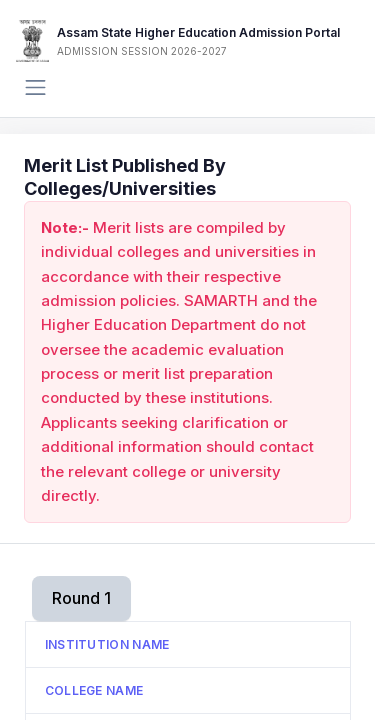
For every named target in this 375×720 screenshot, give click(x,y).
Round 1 (81, 598)
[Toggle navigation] (35, 87)
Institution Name (107, 644)
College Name (94, 690)
